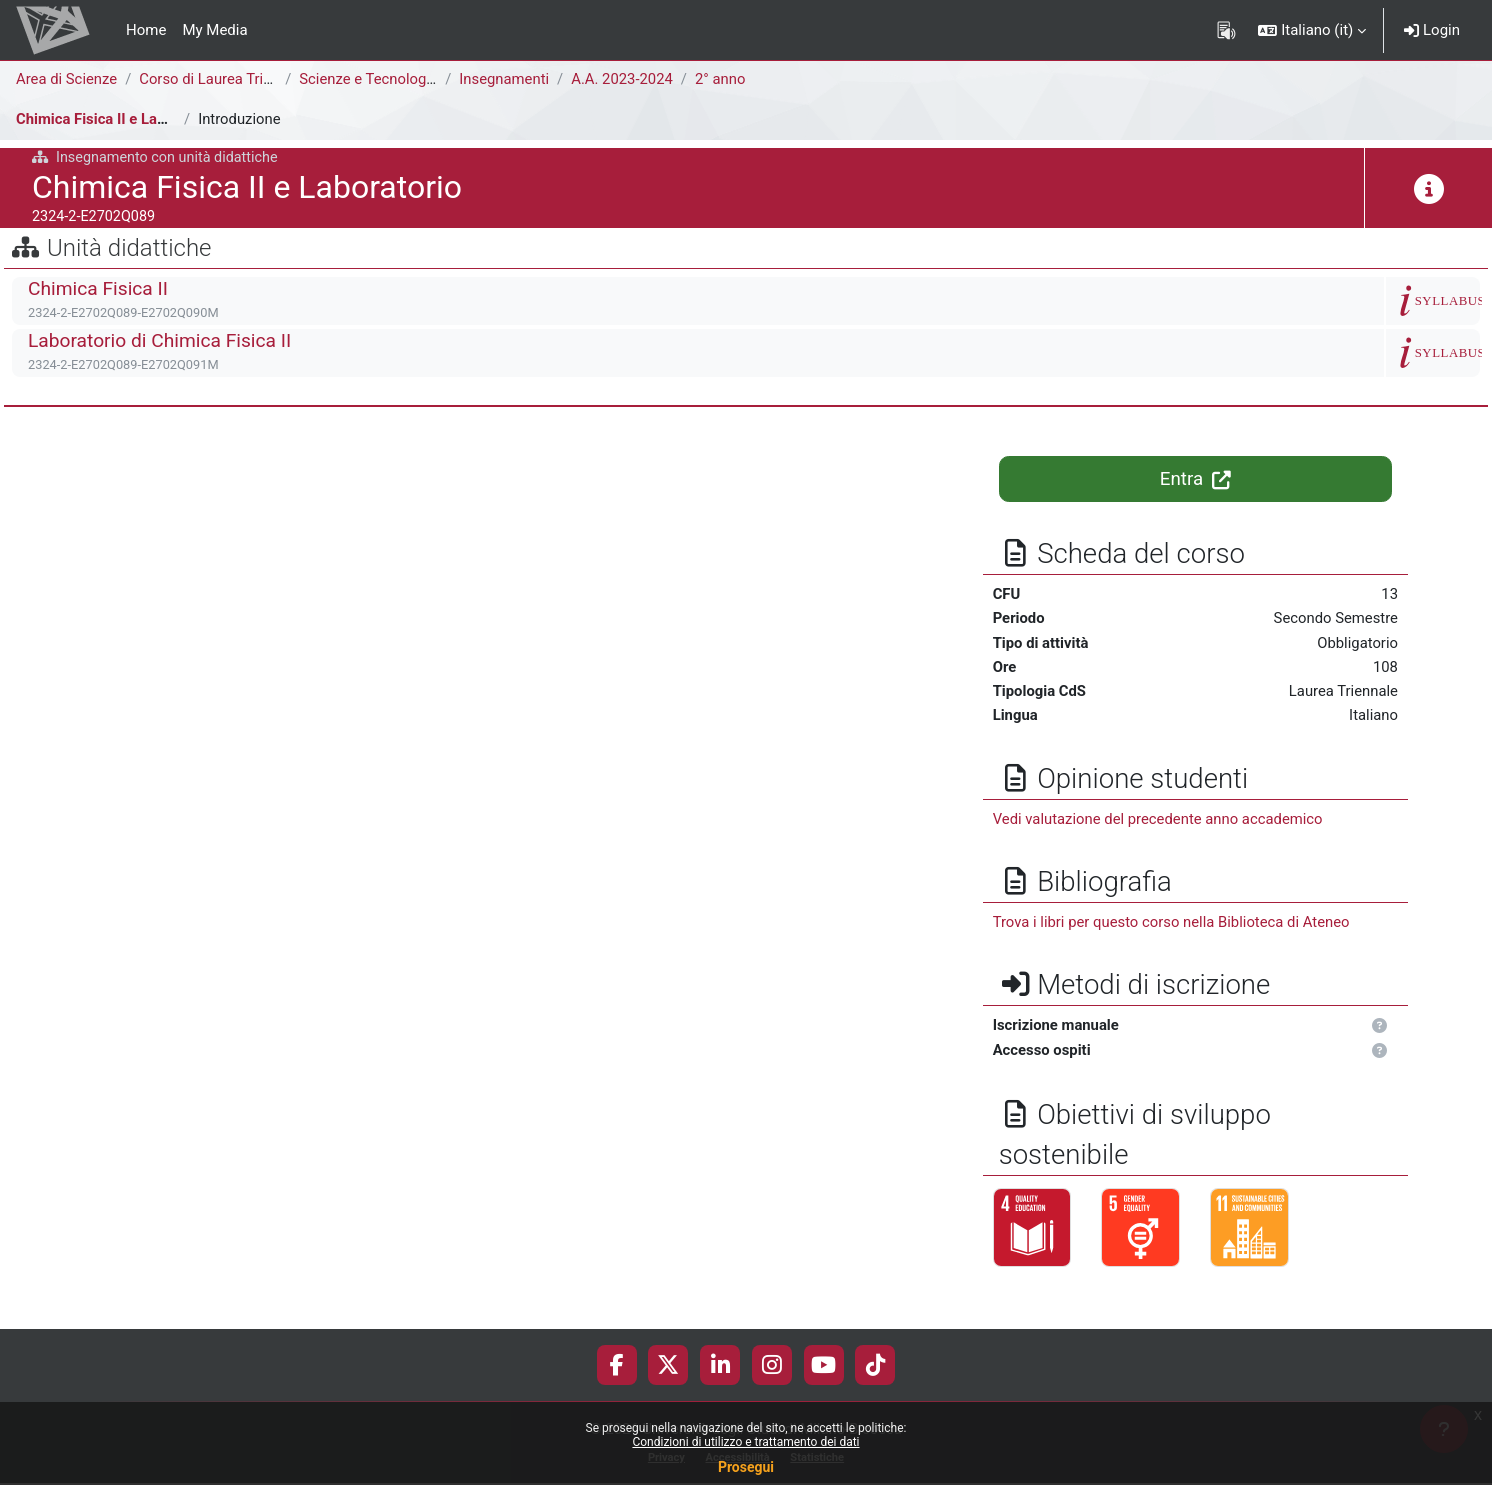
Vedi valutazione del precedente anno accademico (1160, 820)
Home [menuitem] (146, 30)
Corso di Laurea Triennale (226, 79)
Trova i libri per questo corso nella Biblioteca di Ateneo (1173, 924)
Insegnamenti (506, 79)
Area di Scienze (67, 79)
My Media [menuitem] (214, 30)
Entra (1195, 479)
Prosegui (746, 1467)
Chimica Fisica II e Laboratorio (118, 119)
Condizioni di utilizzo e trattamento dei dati (745, 1442)
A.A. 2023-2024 (625, 79)
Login (1432, 30)
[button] (1312, 30)
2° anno (724, 79)
